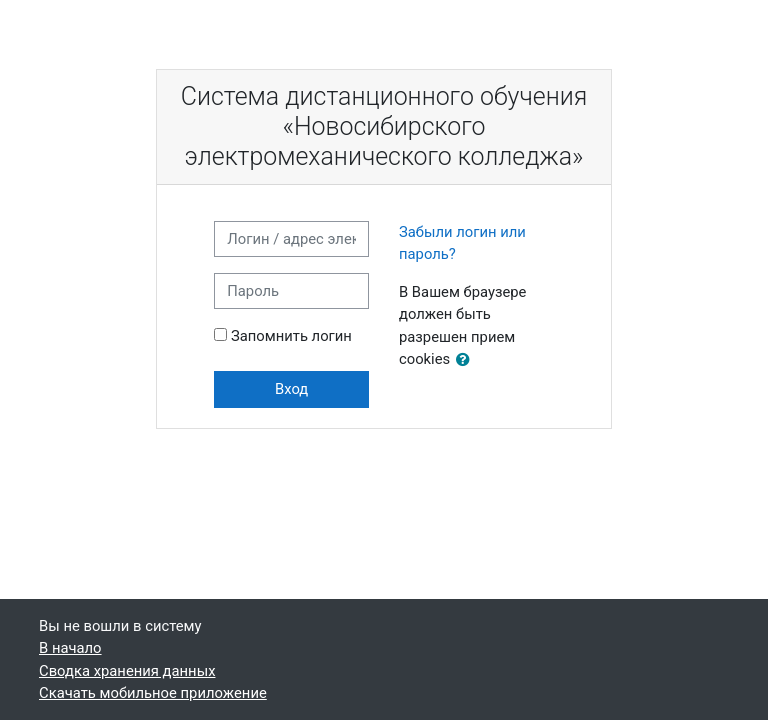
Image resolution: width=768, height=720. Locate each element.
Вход (291, 389)
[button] (467, 360)
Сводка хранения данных (127, 671)
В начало (70, 648)
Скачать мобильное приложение (153, 693)
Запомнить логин (291, 336)
